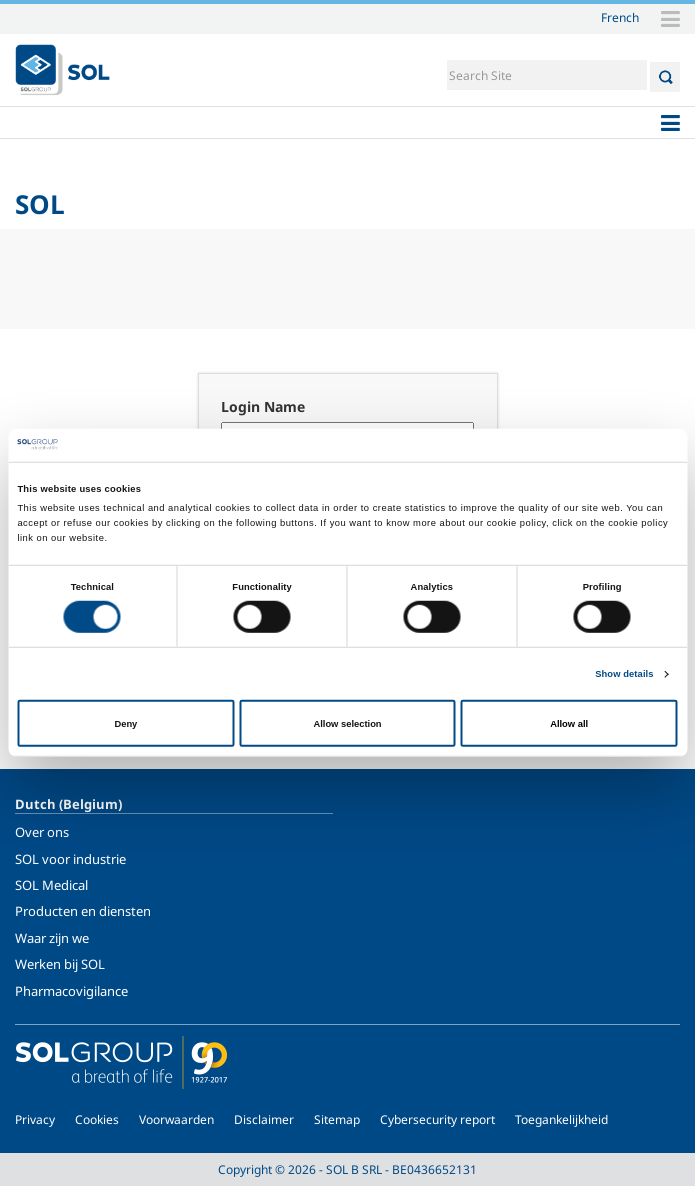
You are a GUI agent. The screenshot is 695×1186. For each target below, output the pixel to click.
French (620, 17)
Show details (624, 674)
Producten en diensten (83, 911)
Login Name (263, 406)
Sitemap (337, 1119)
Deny (125, 723)
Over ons (42, 832)
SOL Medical (51, 885)
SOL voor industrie (70, 859)
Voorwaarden (176, 1119)
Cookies (97, 1119)
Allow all (569, 723)
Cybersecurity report (437, 1119)
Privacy (35, 1119)
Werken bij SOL (60, 964)
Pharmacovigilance (71, 991)
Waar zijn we (52, 938)
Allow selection (347, 723)
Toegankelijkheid (561, 1119)
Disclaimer (264, 1119)
